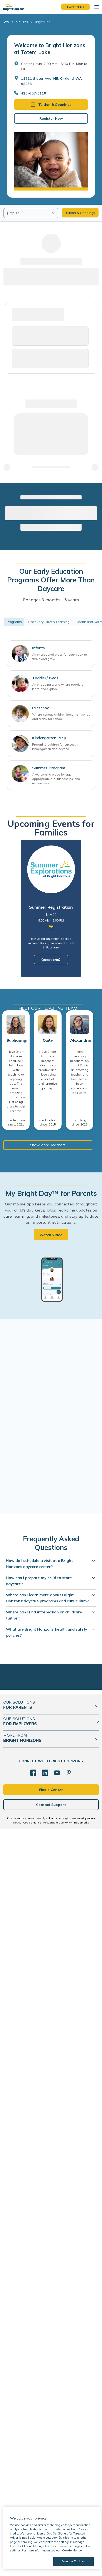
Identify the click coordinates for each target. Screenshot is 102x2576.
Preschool (41, 707)
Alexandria (79, 1040)
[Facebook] (33, 1772)
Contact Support (51, 1804)
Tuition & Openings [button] (51, 104)
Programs (14, 621)
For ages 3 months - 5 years (51, 599)
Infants (38, 647)
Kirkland (22, 22)
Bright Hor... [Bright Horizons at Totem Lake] (43, 22)
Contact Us (75, 7)
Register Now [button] (51, 118)
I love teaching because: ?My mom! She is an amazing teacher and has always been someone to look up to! (79, 1071)
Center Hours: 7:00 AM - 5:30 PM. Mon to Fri (54, 66)
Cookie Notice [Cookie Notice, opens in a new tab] (72, 2550)
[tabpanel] (51, 908)
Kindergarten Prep (49, 737)
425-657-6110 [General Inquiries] (33, 93)
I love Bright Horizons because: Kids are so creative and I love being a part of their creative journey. (47, 1069)
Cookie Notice (32, 1822)
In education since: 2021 (16, 1122)
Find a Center (51, 1789)
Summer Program (48, 767)
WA (6, 22)
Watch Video (51, 1234)
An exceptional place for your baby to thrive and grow (59, 656)
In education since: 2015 (48, 1122)
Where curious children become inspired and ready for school (61, 716)
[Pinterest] (69, 1772)
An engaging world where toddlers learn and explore (57, 686)
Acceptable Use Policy (57, 1822)
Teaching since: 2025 (79, 1122)
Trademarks (81, 1822)
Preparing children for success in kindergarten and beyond (55, 746)
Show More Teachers (48, 1144)
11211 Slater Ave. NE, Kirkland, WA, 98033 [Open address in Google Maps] (52, 81)
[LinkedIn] (45, 1772)
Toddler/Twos (45, 677)
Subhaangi (16, 1040)
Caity (48, 1040)
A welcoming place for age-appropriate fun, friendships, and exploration (56, 778)
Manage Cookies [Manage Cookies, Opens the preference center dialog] (73, 2561)
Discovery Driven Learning (49, 621)
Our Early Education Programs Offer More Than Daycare (51, 580)
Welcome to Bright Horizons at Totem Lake (49, 48)
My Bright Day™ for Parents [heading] (51, 1193)
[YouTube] (57, 1772)
